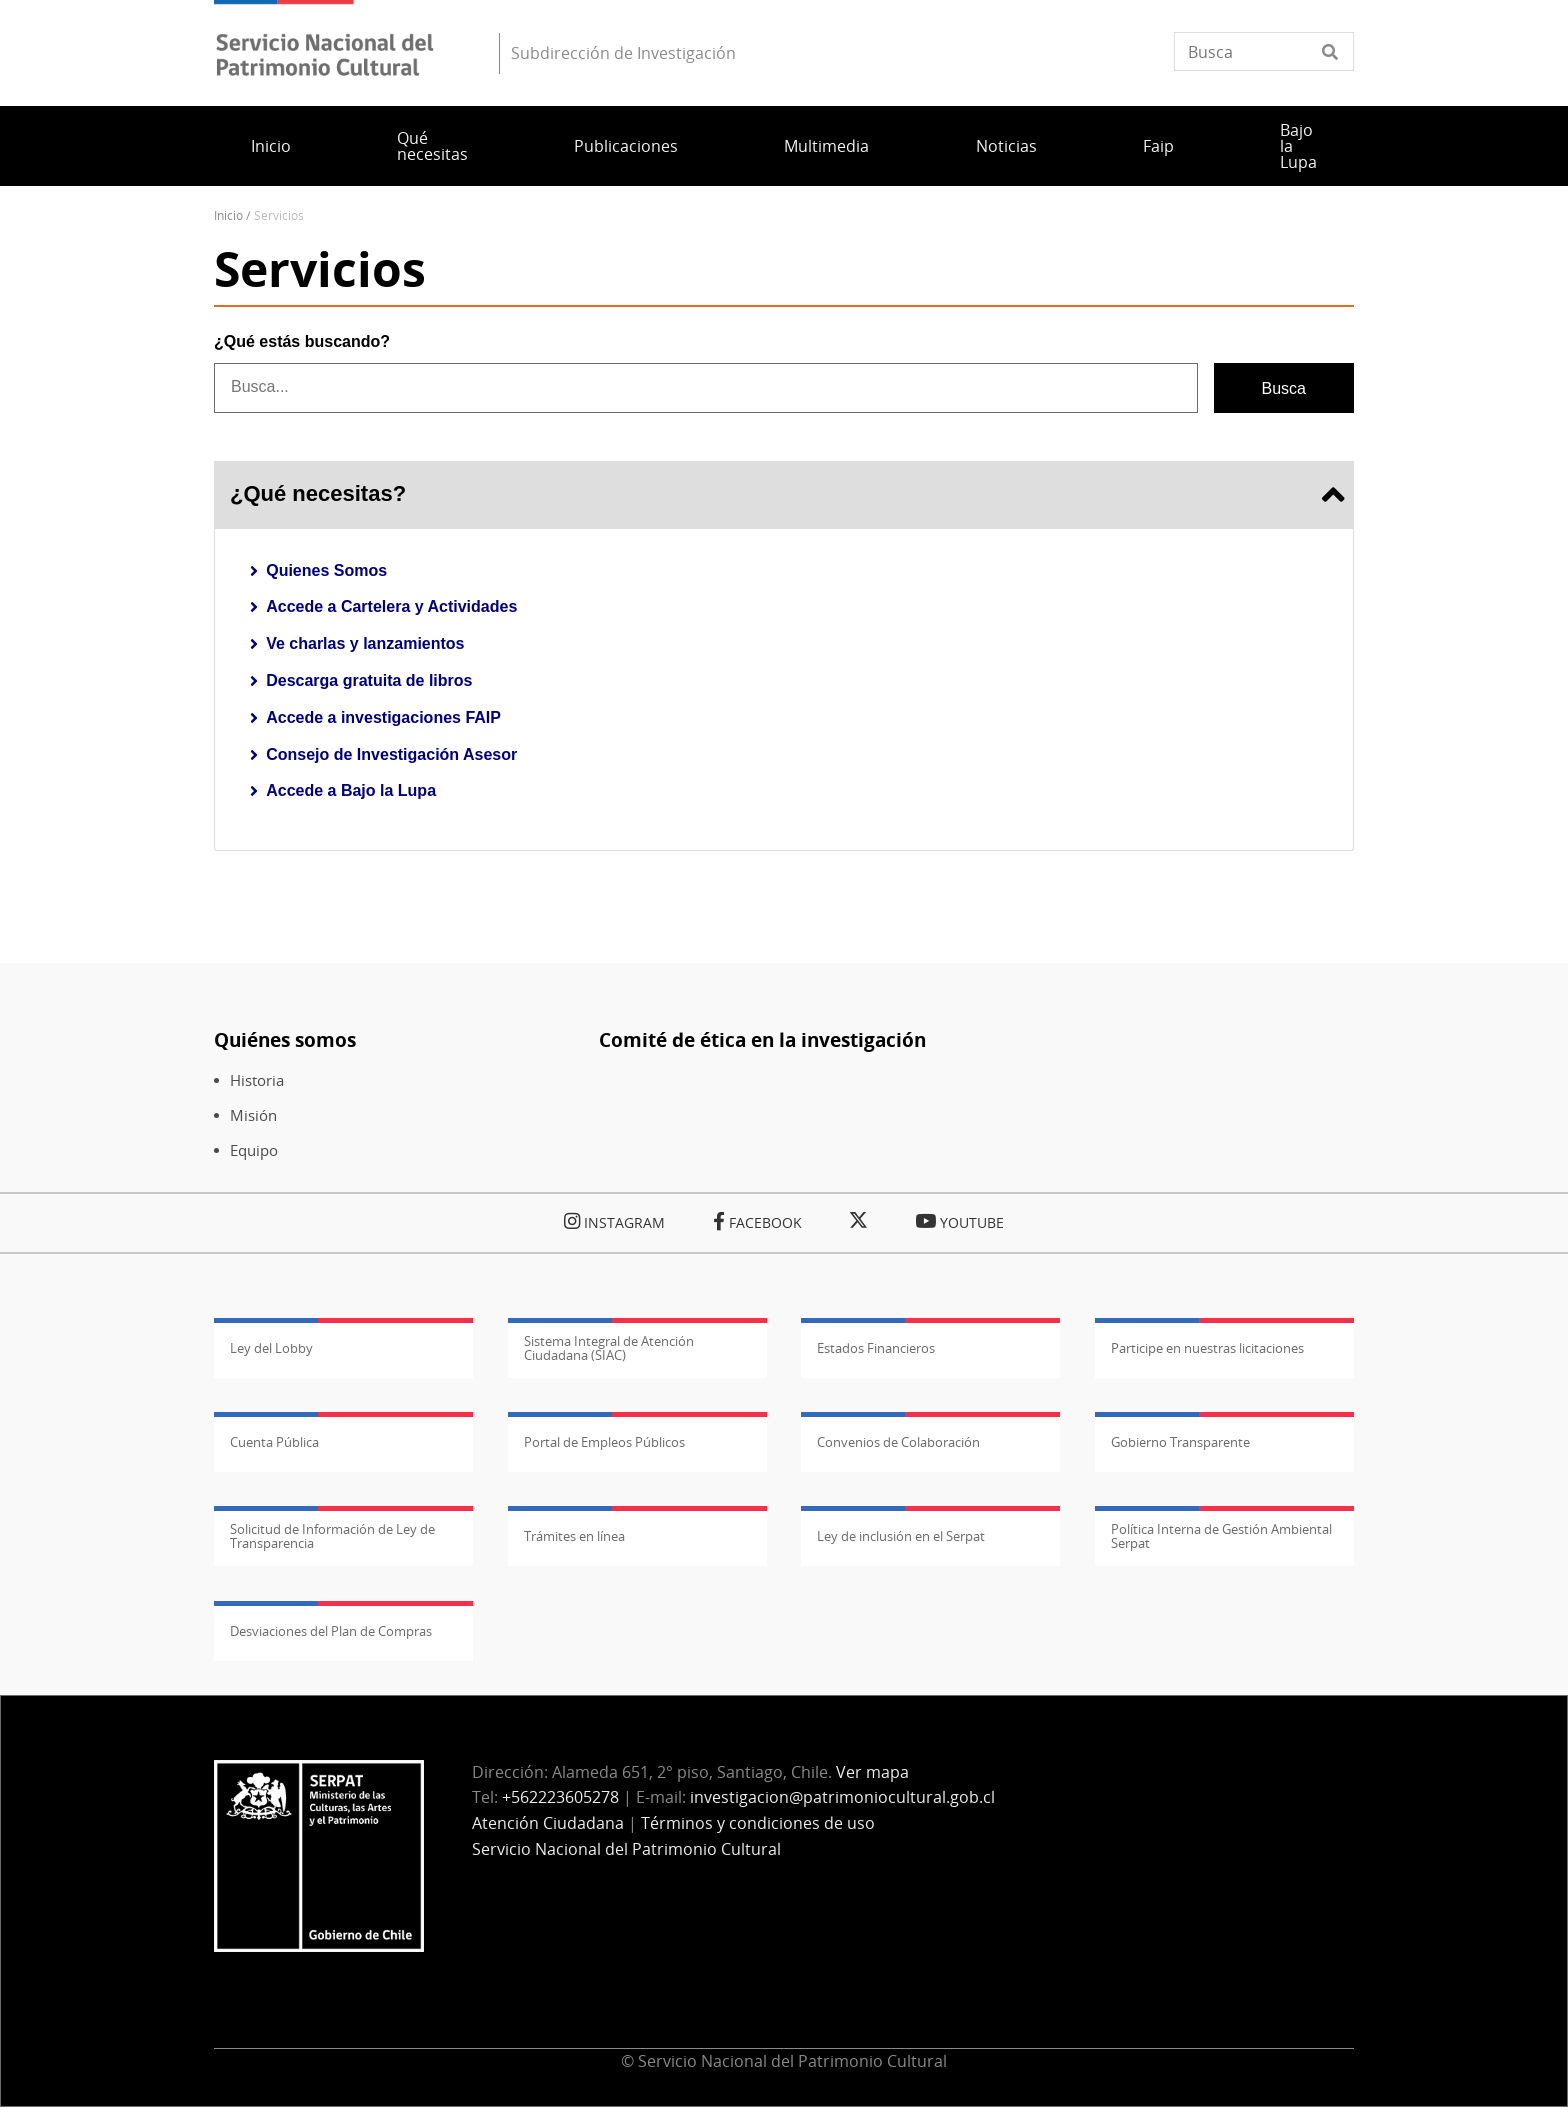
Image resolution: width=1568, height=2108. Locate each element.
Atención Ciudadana (548, 1823)
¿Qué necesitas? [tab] (784, 495)
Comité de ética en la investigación (762, 1039)
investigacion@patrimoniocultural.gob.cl (842, 1797)
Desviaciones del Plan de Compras (331, 1631)
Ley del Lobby (271, 1348)
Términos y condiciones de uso (758, 1823)
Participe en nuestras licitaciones (1207, 1348)
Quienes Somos (326, 570)
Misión (253, 1115)
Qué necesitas (432, 146)
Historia (257, 1080)
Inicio (271, 146)
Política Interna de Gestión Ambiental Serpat (1221, 1536)
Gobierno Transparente (1180, 1442)
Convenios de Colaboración (898, 1442)
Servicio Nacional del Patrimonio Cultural (626, 1849)
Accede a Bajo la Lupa (351, 790)
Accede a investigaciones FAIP (383, 717)
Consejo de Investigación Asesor (391, 754)
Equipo (254, 1150)
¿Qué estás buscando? (302, 341)
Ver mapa (872, 1772)
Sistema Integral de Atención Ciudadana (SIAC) (609, 1348)
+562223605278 (560, 1797)
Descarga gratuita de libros (369, 680)
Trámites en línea (574, 1536)
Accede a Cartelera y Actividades (391, 606)
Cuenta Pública (274, 1442)
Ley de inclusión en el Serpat (901, 1536)
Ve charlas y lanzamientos (365, 643)
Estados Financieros (876, 1348)
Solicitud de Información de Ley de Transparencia (332, 1536)
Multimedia (826, 146)
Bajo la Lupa (1298, 146)
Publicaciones (626, 146)
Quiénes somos (285, 1039)
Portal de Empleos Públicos (604, 1442)
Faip (1158, 146)
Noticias (1006, 146)
